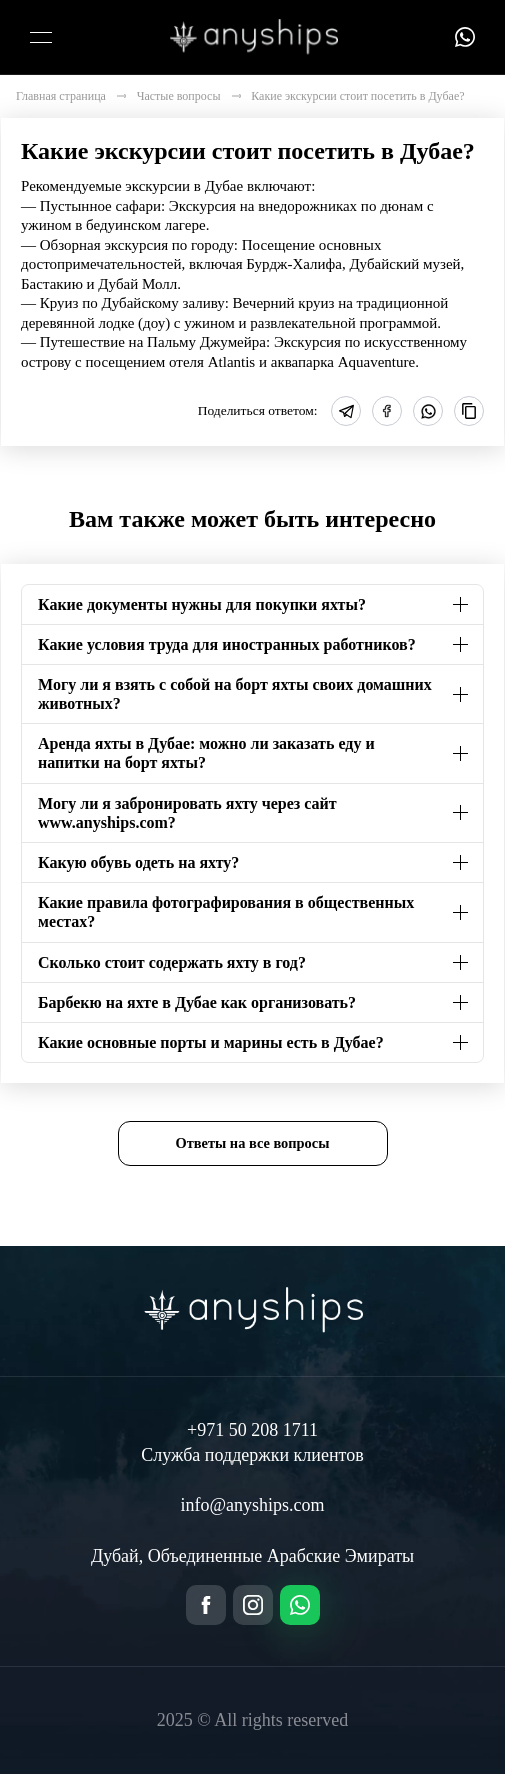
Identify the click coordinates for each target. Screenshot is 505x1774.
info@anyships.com (252, 1505)
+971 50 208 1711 (252, 1430)
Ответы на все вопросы (253, 1143)
